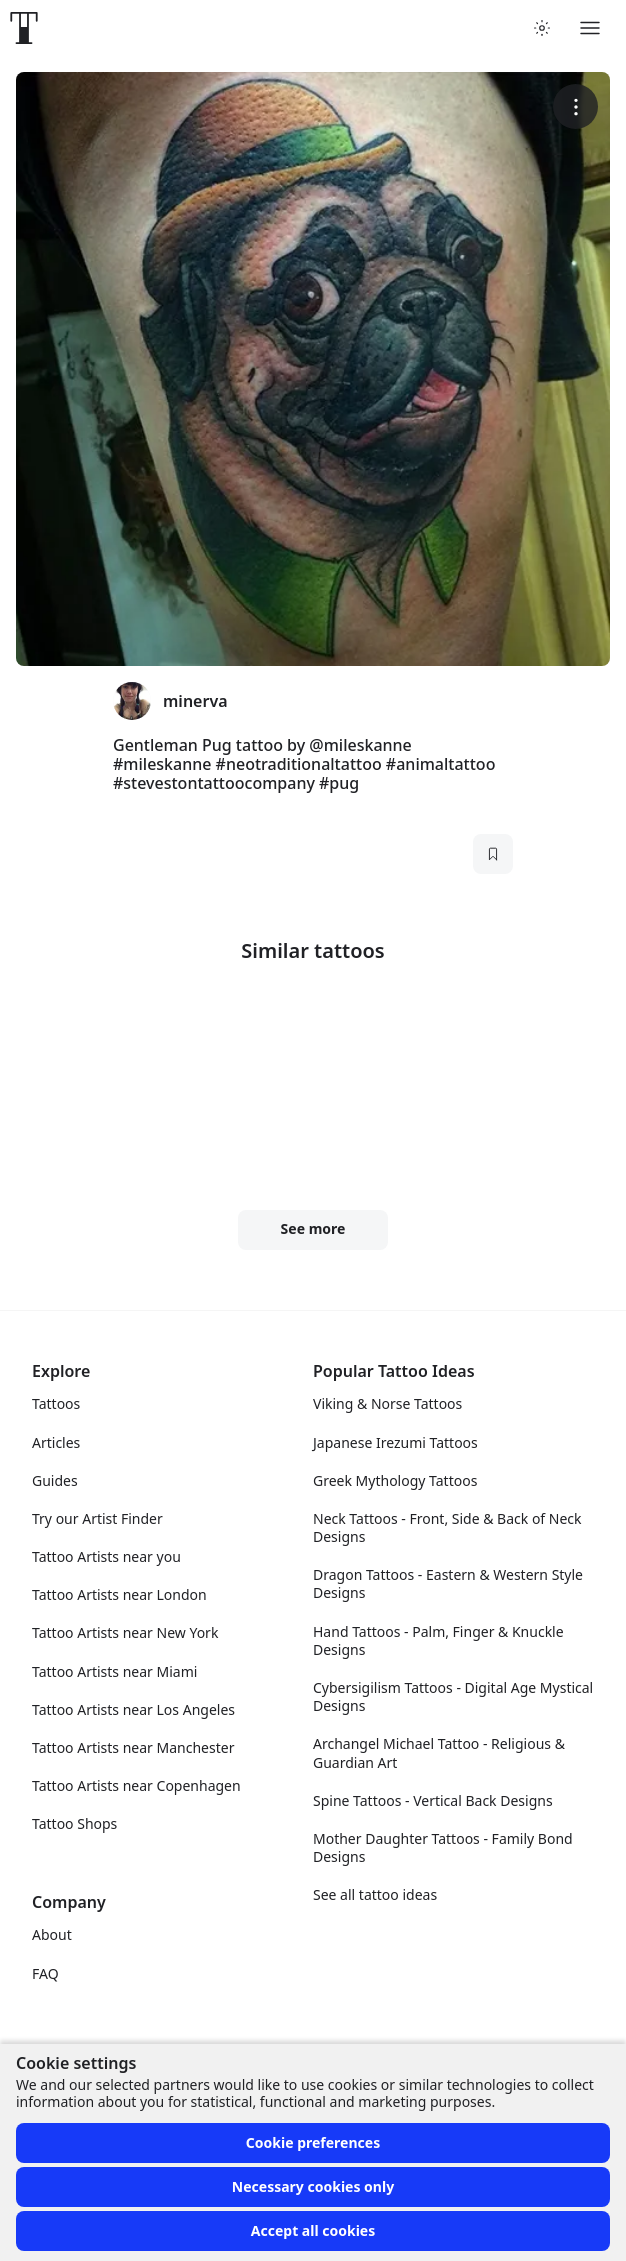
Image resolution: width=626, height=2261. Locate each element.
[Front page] (24, 28)
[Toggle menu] (590, 28)
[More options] (575, 106)
